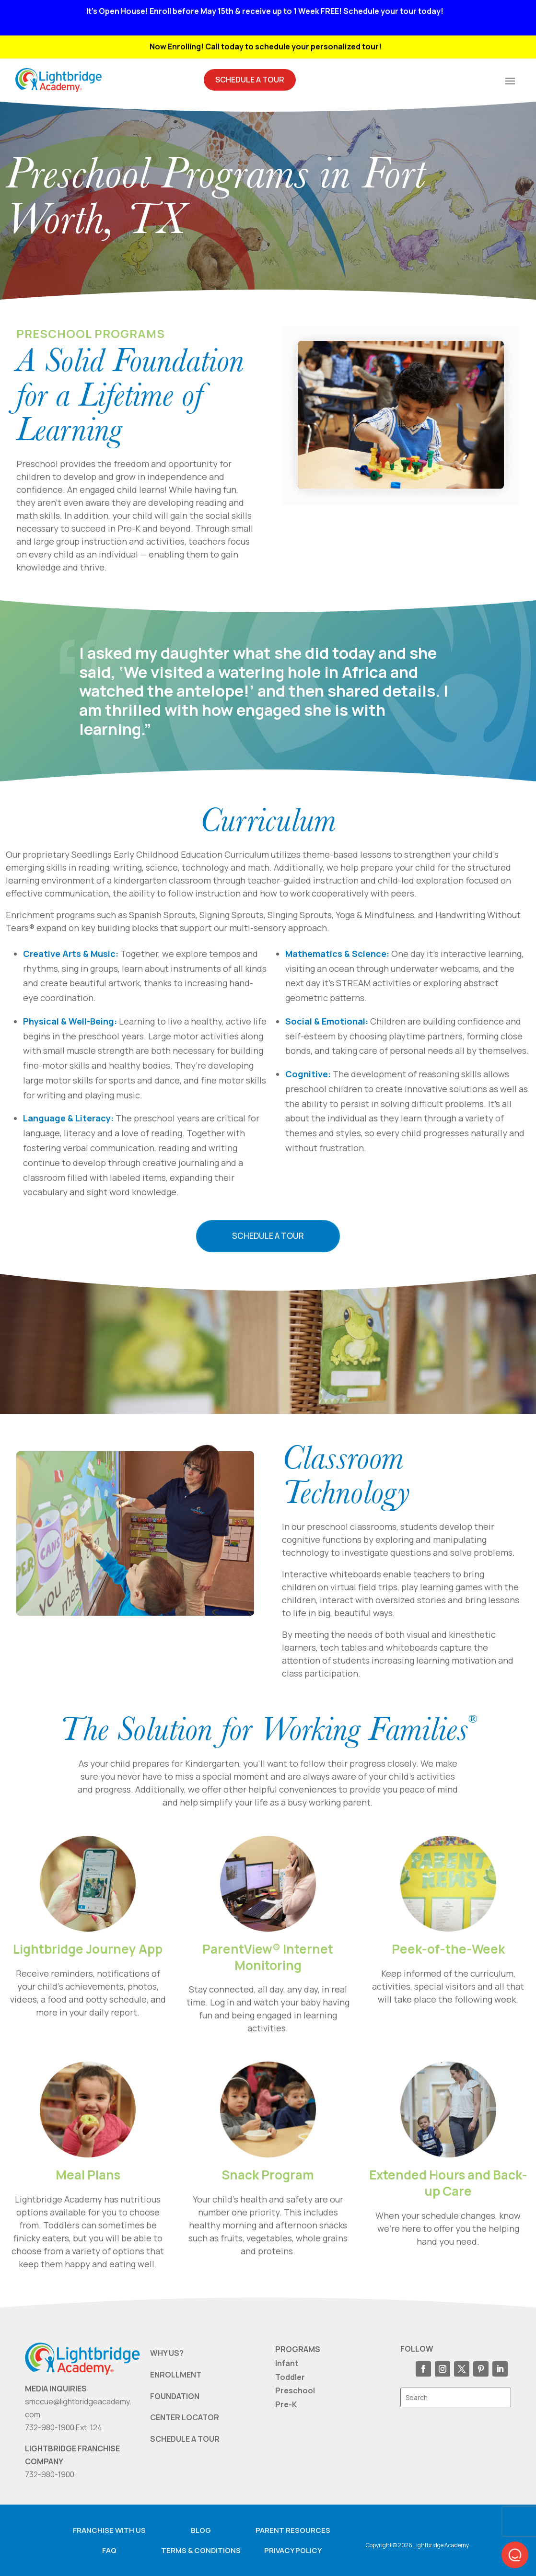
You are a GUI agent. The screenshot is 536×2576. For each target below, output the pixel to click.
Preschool (295, 2390)
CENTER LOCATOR (184, 2417)
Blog (201, 2530)
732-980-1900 (49, 2474)
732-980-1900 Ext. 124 (63, 2427)
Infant (286, 2363)
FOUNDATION (174, 2395)
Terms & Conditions (201, 2550)
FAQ (109, 2550)
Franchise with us (109, 2530)
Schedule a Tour (268, 1235)
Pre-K (286, 2404)
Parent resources (293, 2530)
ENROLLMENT (175, 2374)
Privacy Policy (293, 2550)
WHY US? (167, 2353)
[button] (515, 2555)
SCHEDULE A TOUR (185, 2439)
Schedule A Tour (249, 79)
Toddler (290, 2376)
